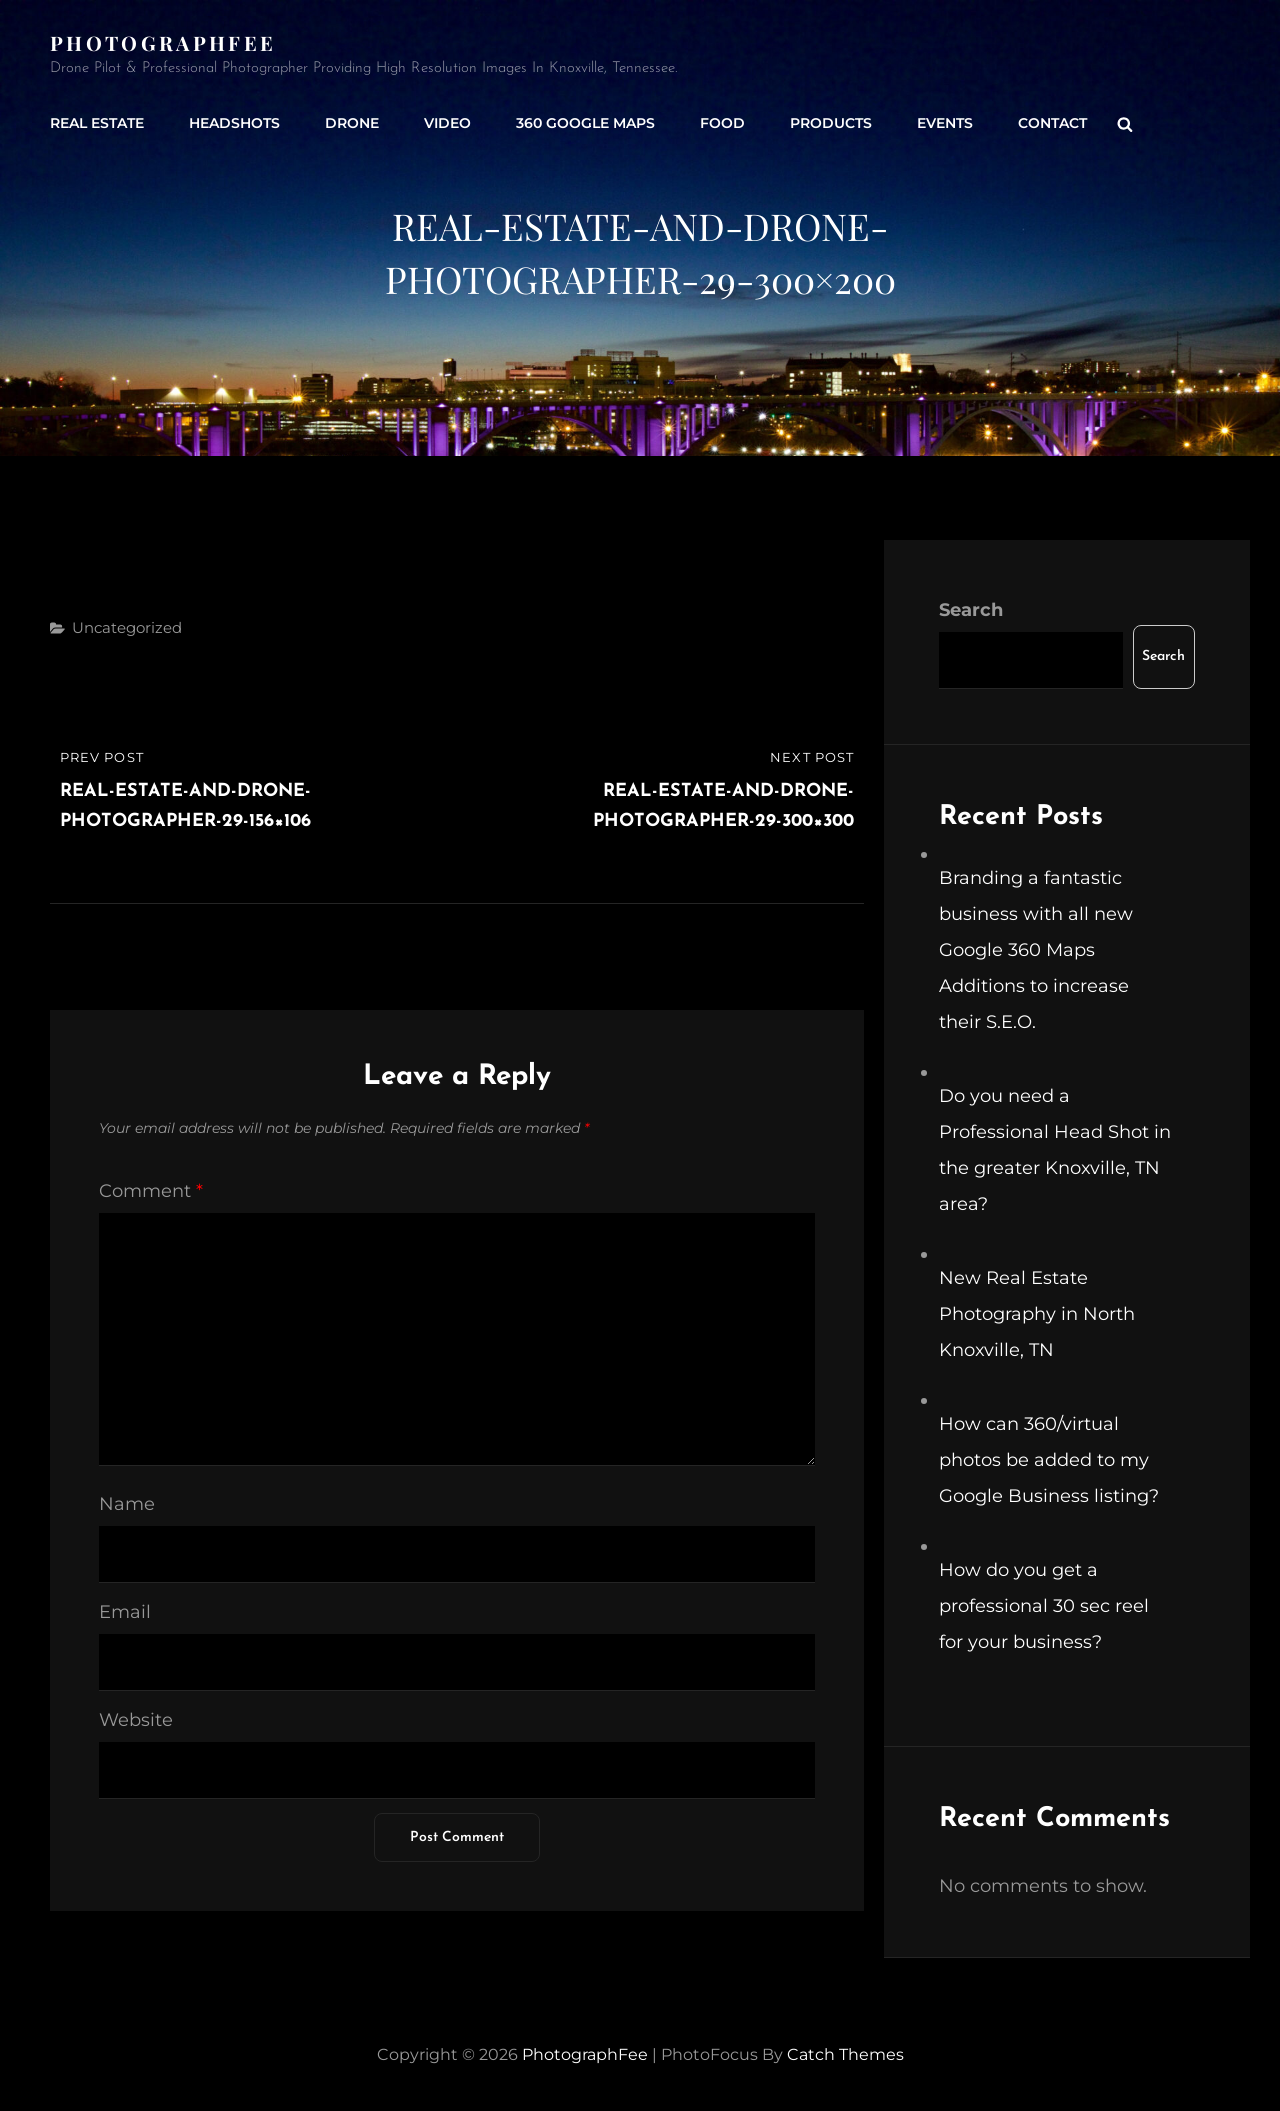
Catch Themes (845, 2054)
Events (945, 123)
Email (125, 1612)
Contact (1052, 123)
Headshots (234, 123)
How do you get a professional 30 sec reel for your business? (1044, 1606)
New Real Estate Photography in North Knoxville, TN (1037, 1314)
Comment (151, 1191)
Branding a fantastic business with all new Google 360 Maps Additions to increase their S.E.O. (1036, 950)
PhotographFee (163, 42)
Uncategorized (127, 627)
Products (831, 123)
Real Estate (97, 123)
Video (447, 123)
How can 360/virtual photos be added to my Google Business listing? (1049, 1460)
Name (127, 1504)
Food (722, 123)
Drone (352, 123)
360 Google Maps (585, 123)
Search (971, 610)
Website (136, 1720)
